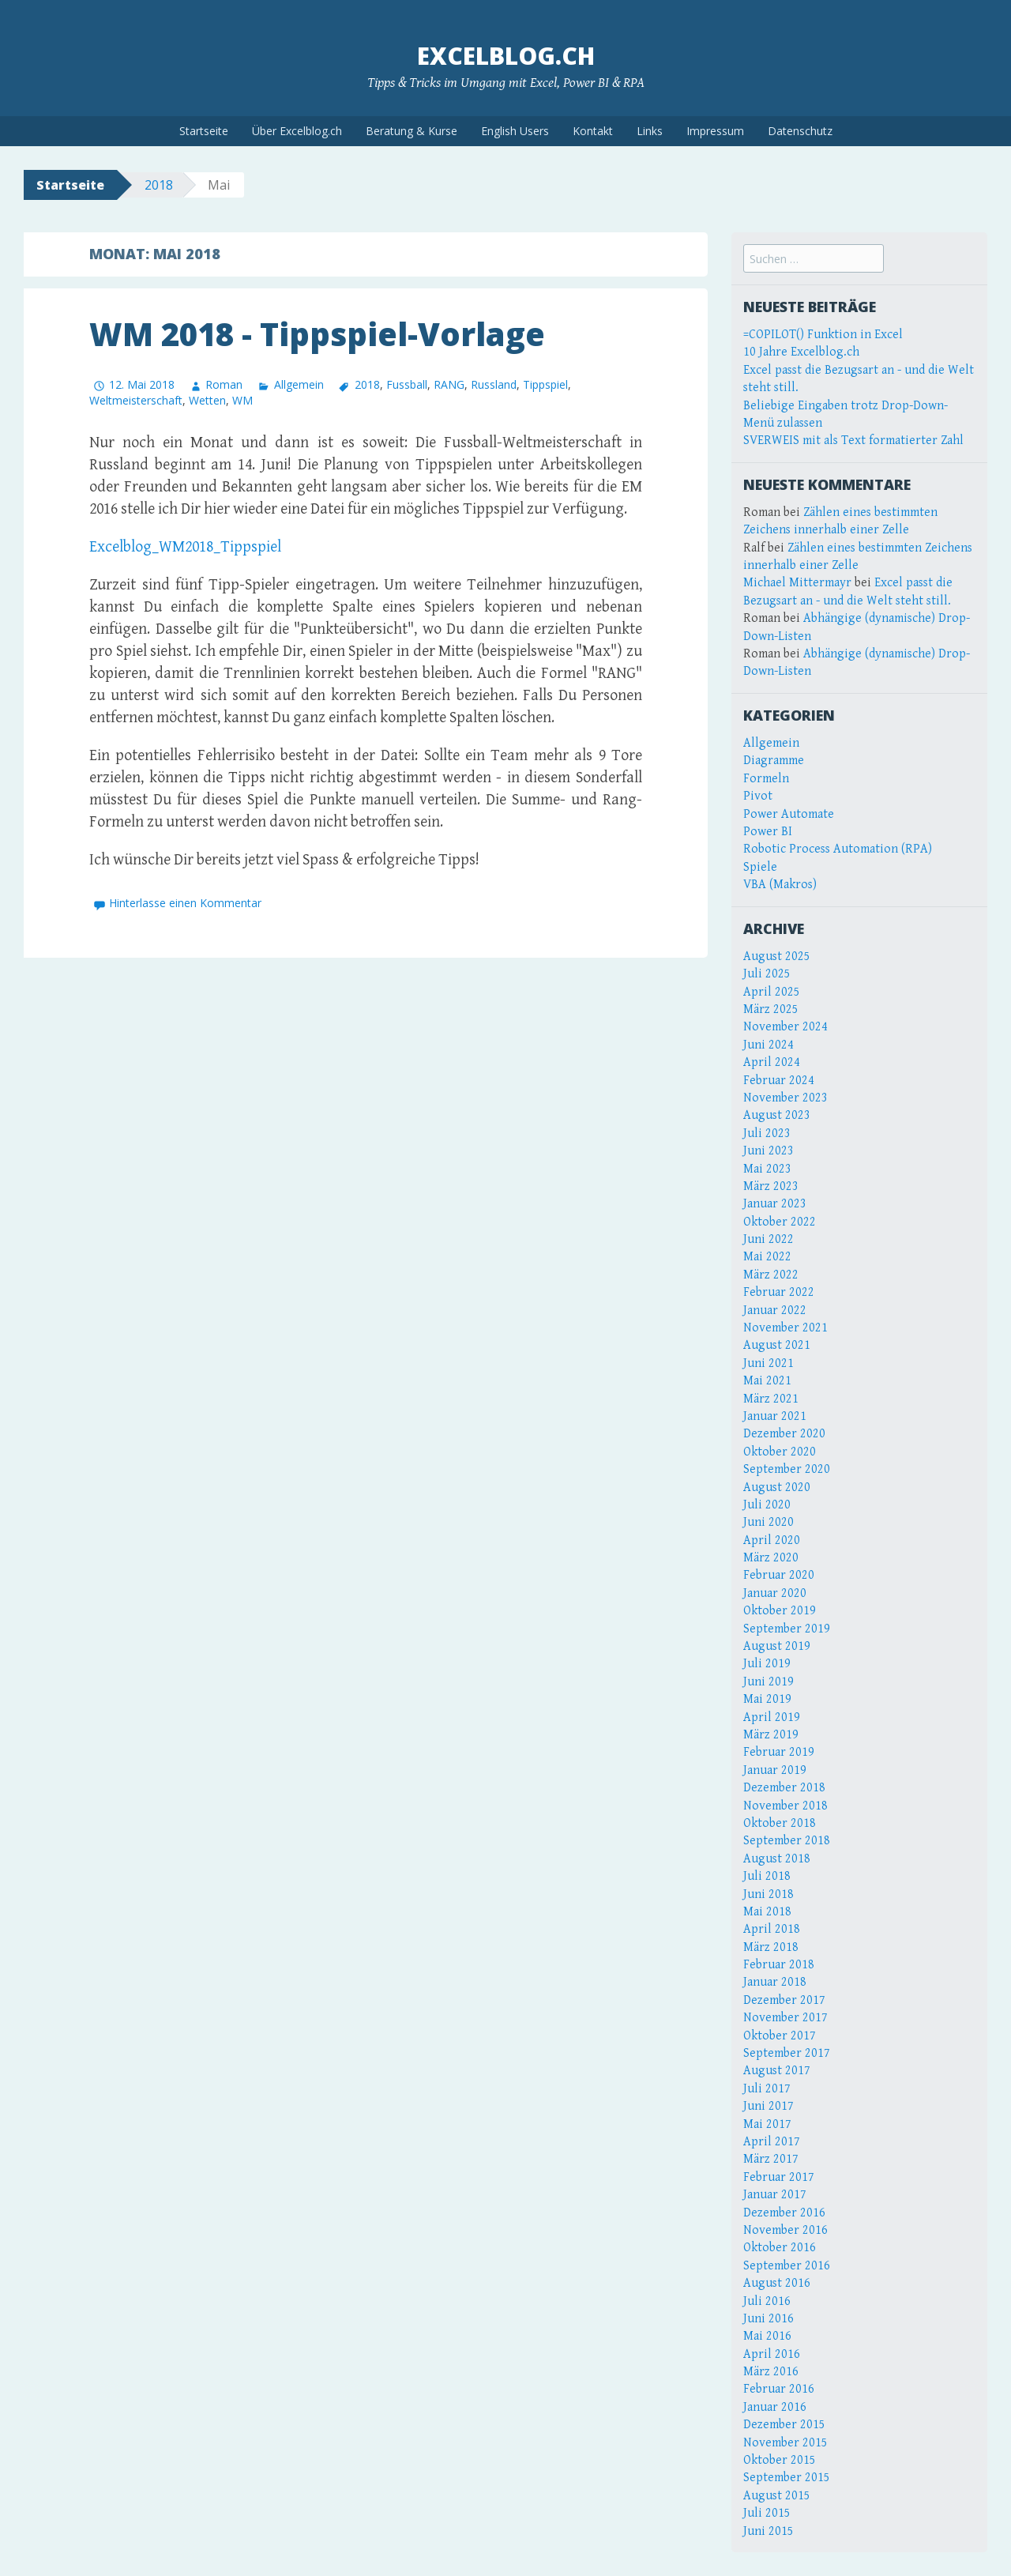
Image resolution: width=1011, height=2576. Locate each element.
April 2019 (771, 1717)
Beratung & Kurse (411, 130)
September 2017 (786, 2053)
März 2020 (771, 1557)
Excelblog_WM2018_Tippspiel (185, 547)
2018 (159, 185)
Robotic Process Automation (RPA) (837, 849)
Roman (223, 384)
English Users (515, 130)
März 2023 (771, 1186)
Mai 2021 (767, 1380)
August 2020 (776, 1487)
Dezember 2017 (784, 2000)
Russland (494, 384)
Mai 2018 (767, 1911)
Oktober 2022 (779, 1222)
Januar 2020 (774, 1593)
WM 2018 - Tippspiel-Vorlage (317, 334)
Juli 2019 (767, 1663)
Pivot (757, 796)
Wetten (207, 400)
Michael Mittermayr (797, 582)
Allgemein (299, 384)
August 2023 (776, 1115)
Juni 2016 (768, 2318)
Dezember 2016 (784, 2212)
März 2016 (771, 2371)
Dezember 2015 (784, 2424)
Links (650, 130)
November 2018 (785, 1805)
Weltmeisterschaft (135, 400)
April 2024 (771, 1062)
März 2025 (771, 1009)
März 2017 (771, 2159)
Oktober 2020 (779, 1451)
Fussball (406, 384)
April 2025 (771, 992)
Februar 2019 (778, 1752)
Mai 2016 (767, 2336)
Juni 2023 (768, 1150)
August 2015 (776, 2495)
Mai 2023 (767, 1169)
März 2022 (771, 1274)
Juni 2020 (768, 1522)
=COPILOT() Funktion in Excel (823, 334)
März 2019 (771, 1734)
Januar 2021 (774, 1416)
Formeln (766, 778)
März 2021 (771, 1399)
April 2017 (771, 2141)
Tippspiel (545, 384)
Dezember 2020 (784, 1433)
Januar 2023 (774, 1203)
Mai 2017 (767, 2124)
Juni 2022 (768, 1239)
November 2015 (785, 2442)
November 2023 (785, 1097)
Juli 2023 (767, 1133)
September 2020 (786, 1469)
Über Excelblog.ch (297, 130)
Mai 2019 (767, 1699)
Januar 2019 (774, 1770)
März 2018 (771, 1947)
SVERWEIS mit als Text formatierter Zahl (853, 440)
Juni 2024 (768, 1045)
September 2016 (786, 2265)
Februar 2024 (778, 1080)
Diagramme (773, 760)
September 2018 (786, 1840)
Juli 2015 (767, 2513)
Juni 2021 (768, 1363)
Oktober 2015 (779, 2460)
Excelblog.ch (506, 56)
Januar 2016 (774, 2407)
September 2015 (786, 2477)
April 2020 (771, 1540)
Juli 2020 (767, 1504)
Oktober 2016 (779, 2247)
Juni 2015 (768, 2531)
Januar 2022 (774, 1310)
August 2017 (776, 2070)
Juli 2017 (767, 2088)
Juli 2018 (767, 1876)
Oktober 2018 (779, 1823)
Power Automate (788, 814)
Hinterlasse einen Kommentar (185, 902)
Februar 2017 (778, 2177)
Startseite (203, 130)
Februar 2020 (778, 1575)
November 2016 (785, 2230)
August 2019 (776, 1646)
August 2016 (776, 2283)
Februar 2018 (778, 1964)
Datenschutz (800, 130)
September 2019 (786, 1628)
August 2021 (776, 1345)
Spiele (760, 867)
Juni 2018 (768, 1894)
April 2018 (771, 1929)
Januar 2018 (774, 1982)
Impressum (715, 130)
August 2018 (776, 1858)
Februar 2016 (778, 2389)
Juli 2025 (767, 973)
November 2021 (785, 1327)
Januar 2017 (774, 2194)
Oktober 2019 (779, 1610)
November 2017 (785, 2017)
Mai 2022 (767, 1256)
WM (242, 400)
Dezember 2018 (784, 1787)
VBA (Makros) (780, 884)
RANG (449, 384)
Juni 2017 (768, 2106)
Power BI (767, 831)
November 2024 (785, 1026)
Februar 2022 (778, 1292)
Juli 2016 (767, 2301)
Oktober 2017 (779, 2035)
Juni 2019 (768, 1681)
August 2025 (776, 956)
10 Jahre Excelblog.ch (801, 352)
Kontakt (593, 130)
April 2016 (771, 2354)
